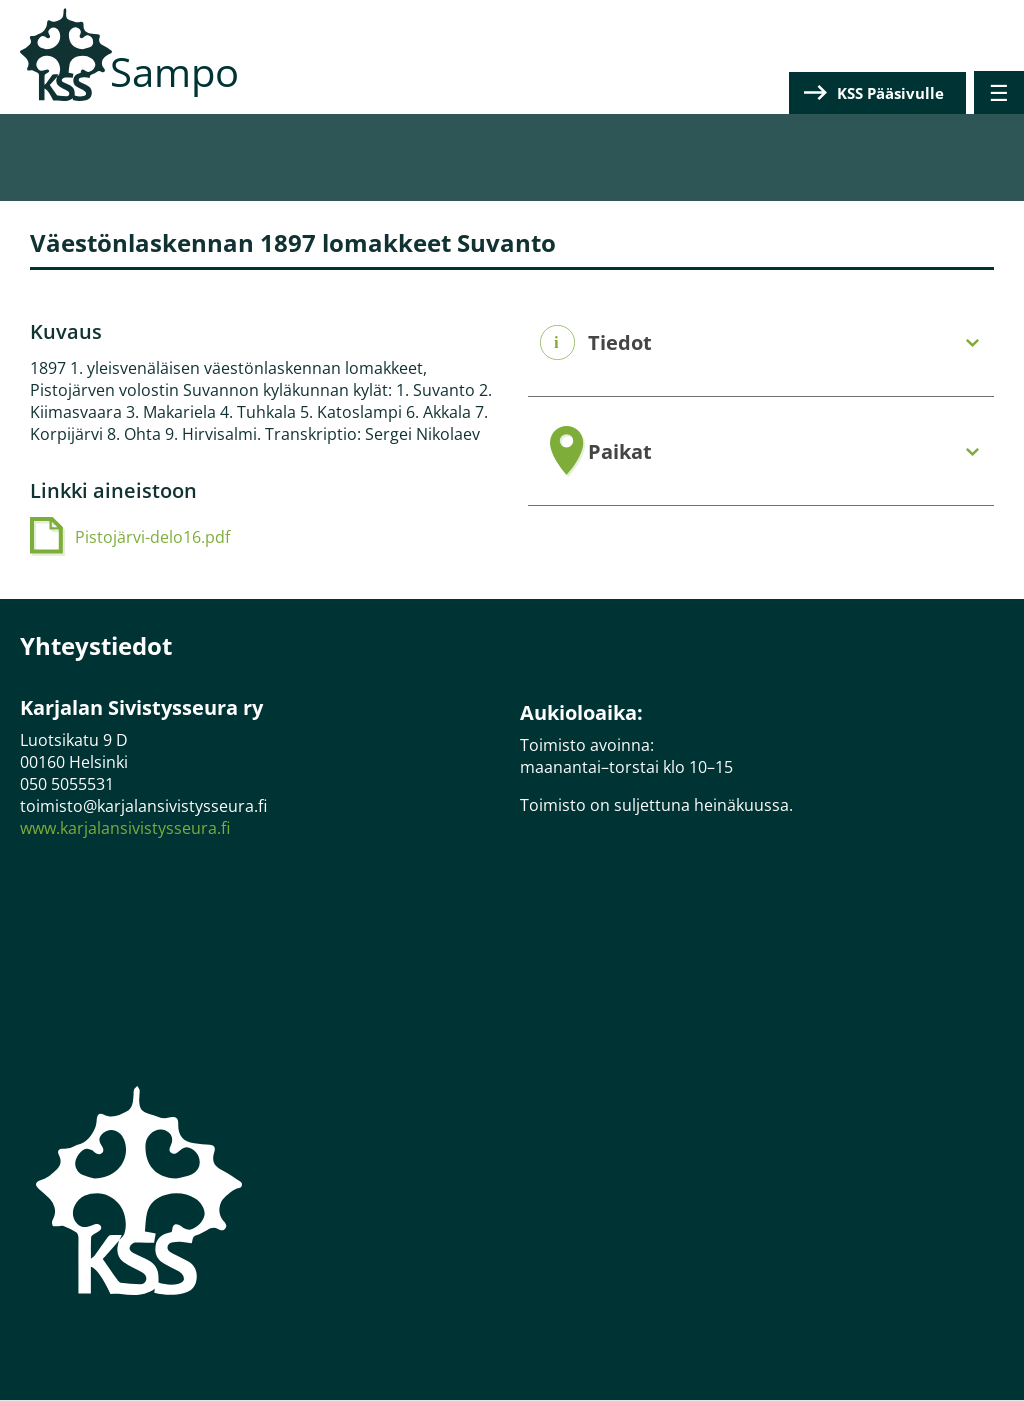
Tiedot (620, 343)
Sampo (174, 71)
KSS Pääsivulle (890, 93)
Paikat (620, 452)
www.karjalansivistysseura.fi (125, 828)
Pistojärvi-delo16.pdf (152, 537)
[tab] (761, 343)
